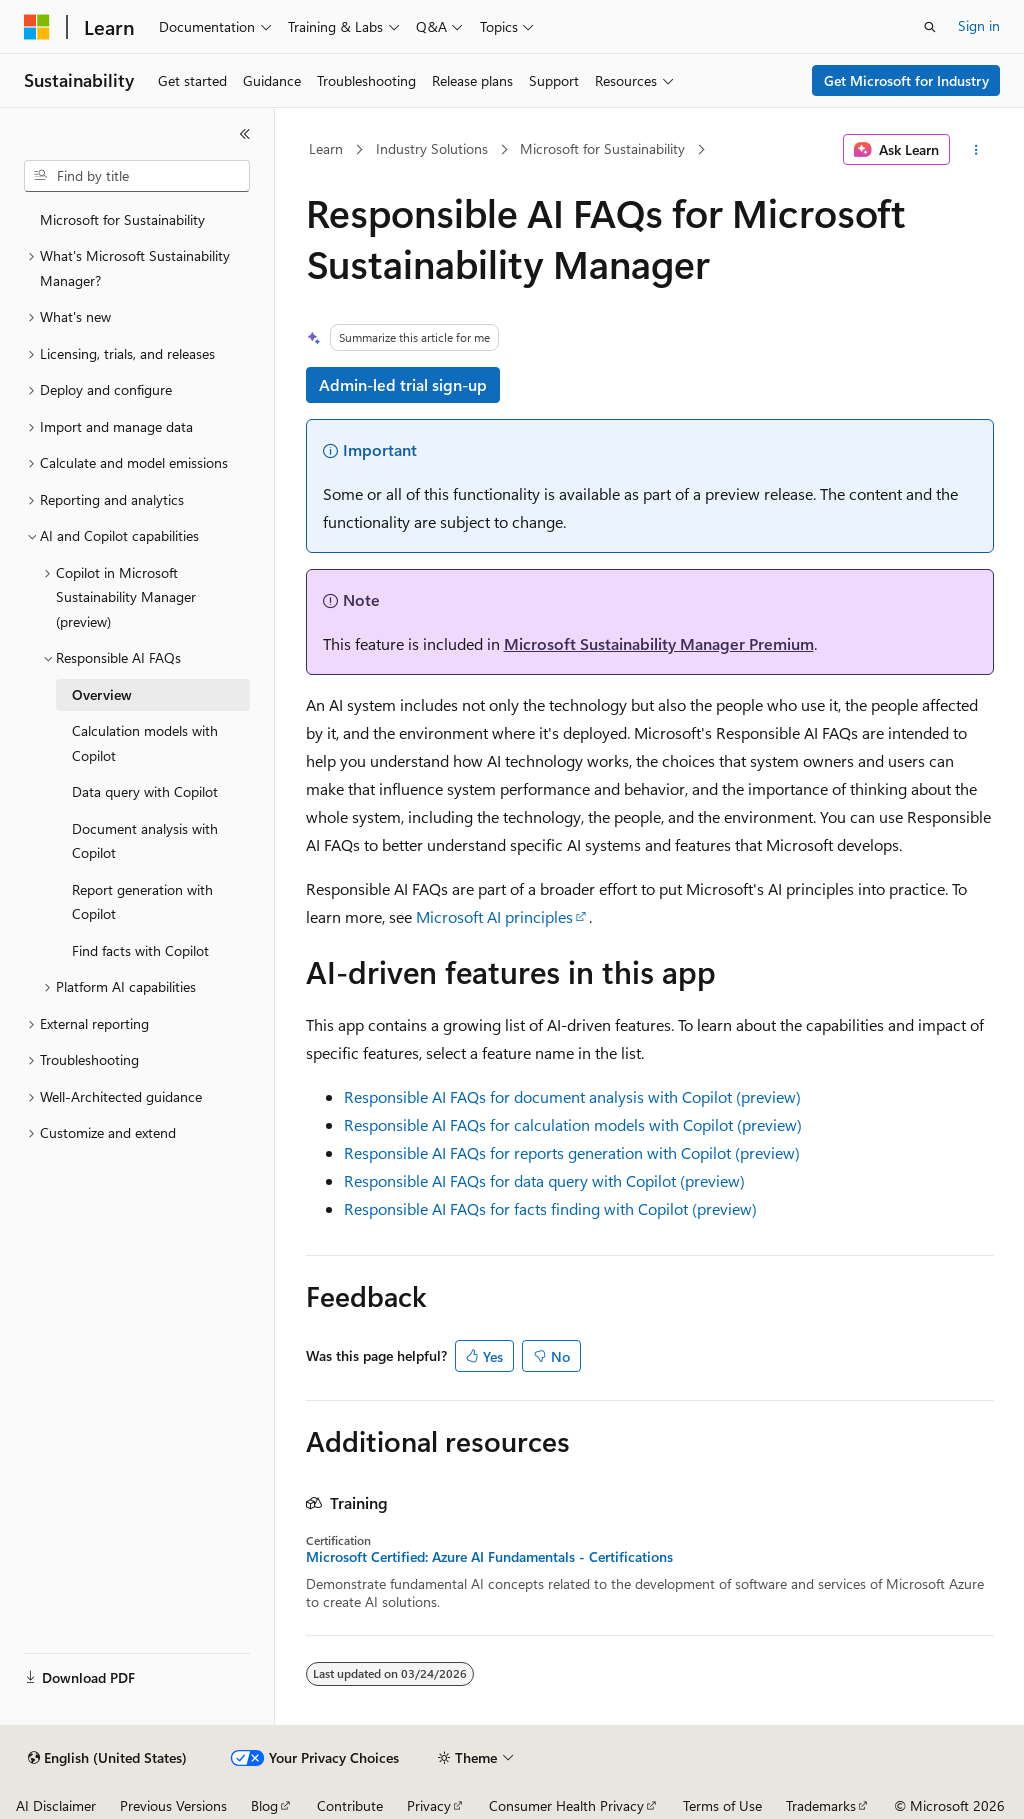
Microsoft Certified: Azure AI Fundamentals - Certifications (489, 1557)
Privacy (429, 1805)
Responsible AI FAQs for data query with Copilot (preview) (544, 1180)
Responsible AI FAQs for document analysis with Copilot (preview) (572, 1096)
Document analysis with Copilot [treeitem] (145, 841)
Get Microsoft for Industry (906, 80)
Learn (326, 148)
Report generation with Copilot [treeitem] (142, 902)
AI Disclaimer (56, 1805)
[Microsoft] (37, 27)
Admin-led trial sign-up (403, 384)
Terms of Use (722, 1805)
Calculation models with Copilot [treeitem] (145, 743)
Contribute (350, 1805)
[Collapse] (245, 134)
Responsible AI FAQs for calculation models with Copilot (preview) (573, 1124)
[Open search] (930, 27)
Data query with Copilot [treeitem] (145, 791)
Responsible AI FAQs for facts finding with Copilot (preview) (550, 1208)
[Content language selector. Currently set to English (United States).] (107, 1758)
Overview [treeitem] (102, 694)
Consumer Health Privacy (566, 1805)
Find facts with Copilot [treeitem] (140, 950)
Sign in (979, 25)
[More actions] (975, 150)
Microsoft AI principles (494, 916)
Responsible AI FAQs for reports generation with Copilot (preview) (572, 1152)
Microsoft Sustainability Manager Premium (659, 643)
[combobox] (137, 176)
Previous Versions (173, 1805)
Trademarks (821, 1805)
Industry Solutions (432, 148)
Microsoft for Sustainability (602, 148)
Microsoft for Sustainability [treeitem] (122, 219)
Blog (264, 1805)
